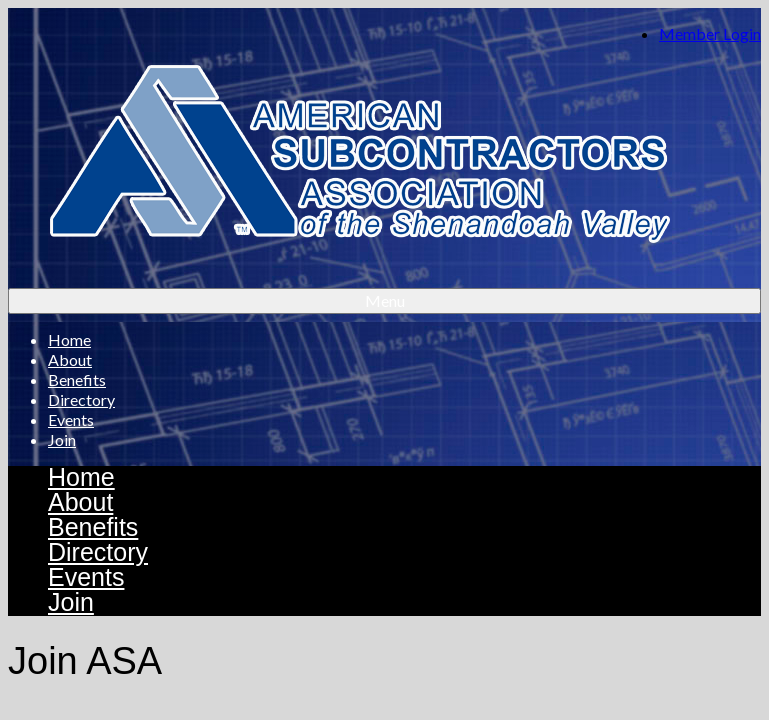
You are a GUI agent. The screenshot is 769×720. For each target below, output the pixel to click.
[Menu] (384, 301)
